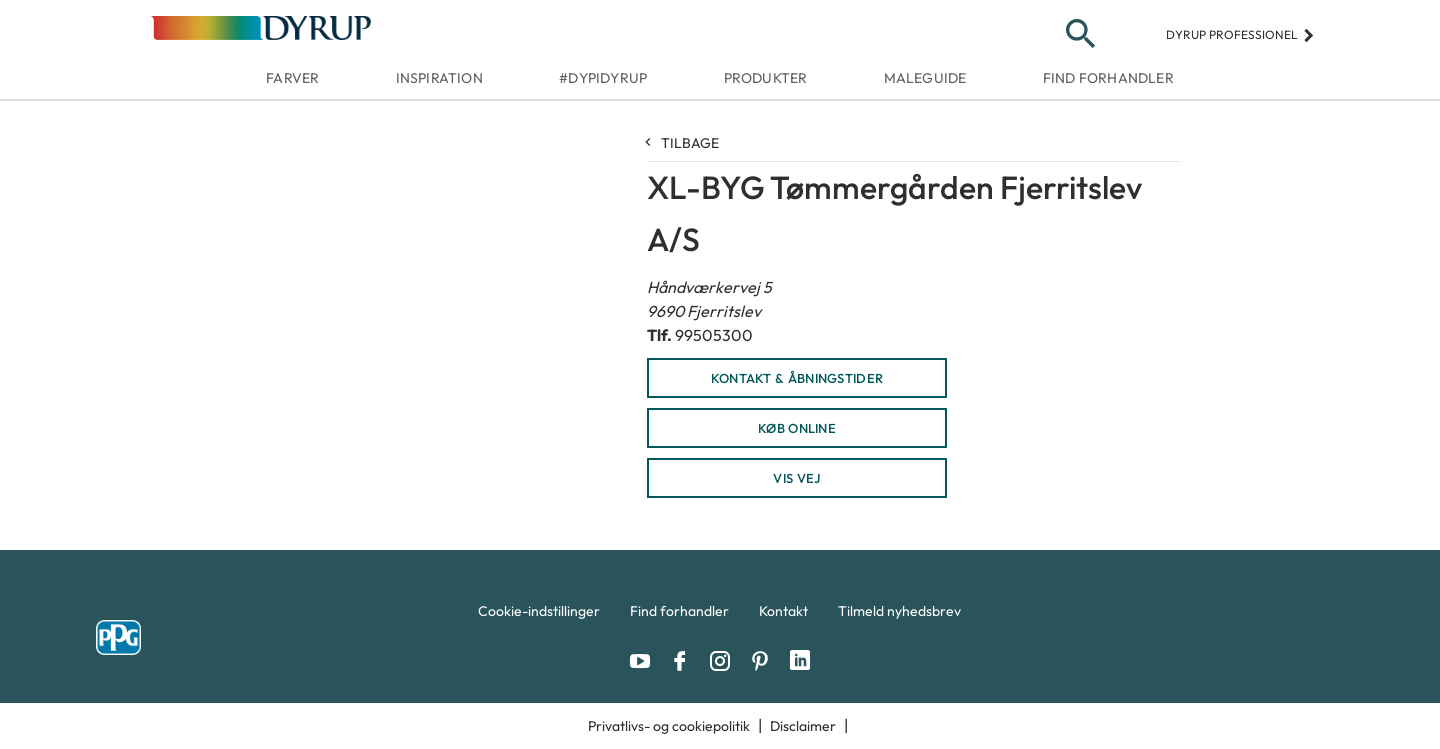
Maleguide (925, 78)
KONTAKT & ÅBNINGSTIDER (797, 378)
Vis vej (796, 478)
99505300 (714, 335)
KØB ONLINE (797, 428)
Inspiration (439, 78)
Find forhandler (1108, 78)
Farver (292, 78)
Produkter (766, 78)
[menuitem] (539, 616)
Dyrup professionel (1240, 34)
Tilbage (683, 143)
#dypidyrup (603, 78)
